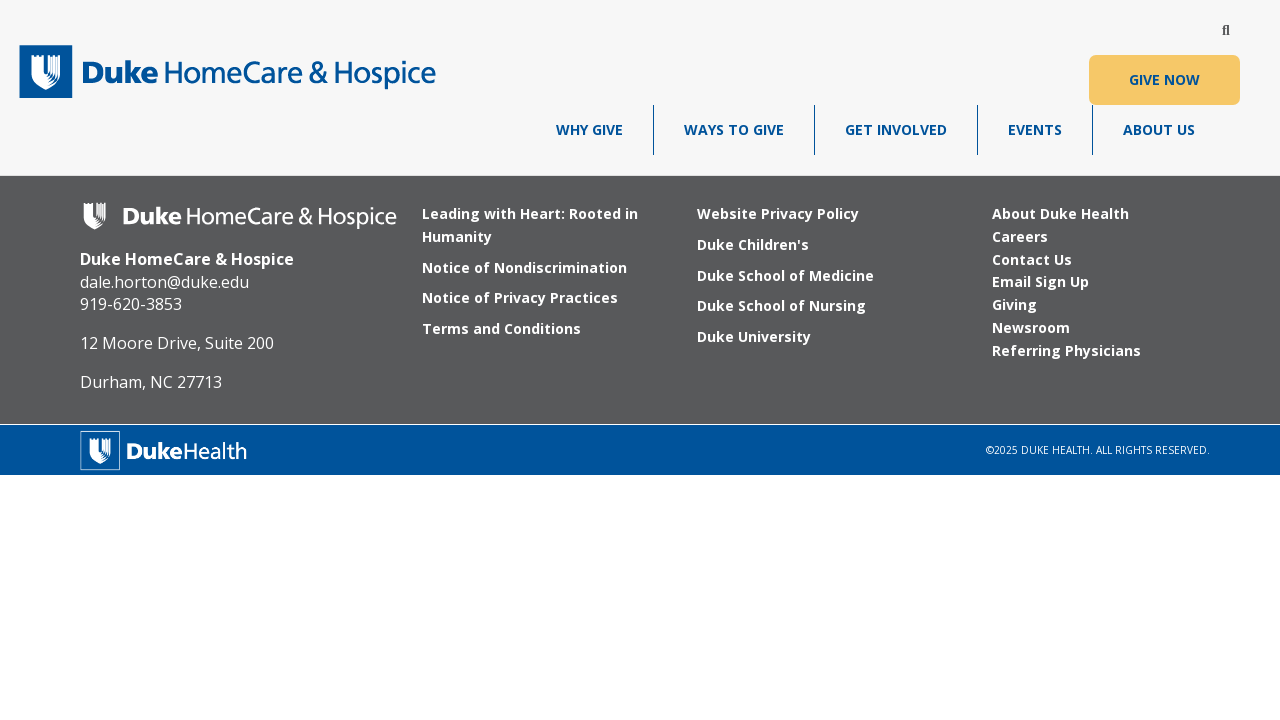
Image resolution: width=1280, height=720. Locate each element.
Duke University (754, 336)
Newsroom (1031, 327)
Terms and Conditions (501, 328)
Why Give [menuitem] (589, 129)
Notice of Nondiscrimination (524, 267)
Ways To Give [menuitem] (734, 129)
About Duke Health (1060, 213)
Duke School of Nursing (781, 305)
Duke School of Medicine (785, 275)
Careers (1020, 236)
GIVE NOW (1164, 79)
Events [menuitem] (1035, 129)
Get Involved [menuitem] (896, 129)
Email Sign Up (1040, 281)
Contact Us (1032, 259)
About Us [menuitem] (1159, 129)
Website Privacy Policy (778, 213)
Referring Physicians (1066, 350)
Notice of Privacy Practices (520, 297)
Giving (1014, 304)
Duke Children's (753, 244)
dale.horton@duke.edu (164, 282)
